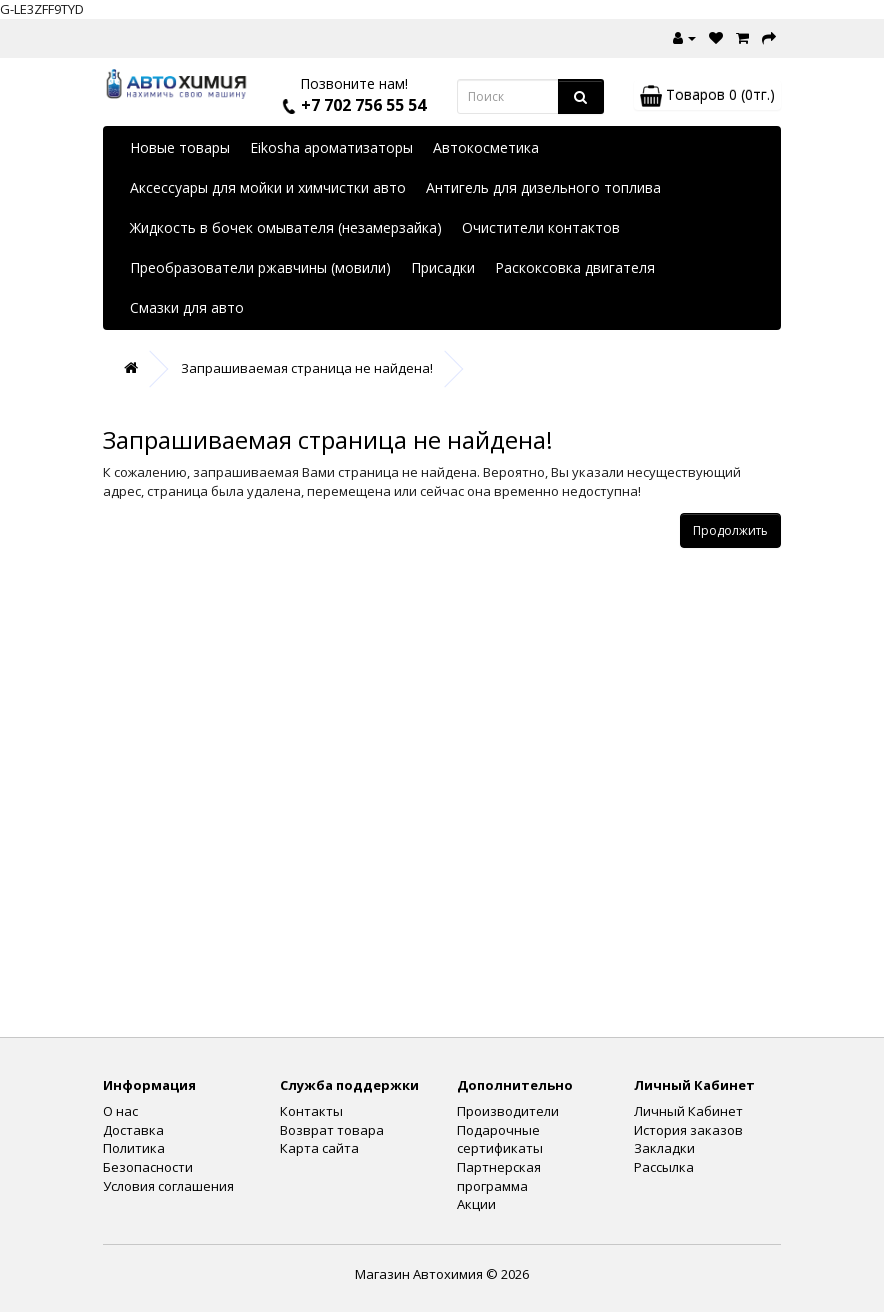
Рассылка (664, 1167)
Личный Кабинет (688, 1111)
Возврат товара (332, 1130)
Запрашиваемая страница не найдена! (307, 368)
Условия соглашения (168, 1186)
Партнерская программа (499, 1176)
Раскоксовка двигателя (575, 267)
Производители (508, 1111)
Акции (476, 1204)
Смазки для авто (187, 307)
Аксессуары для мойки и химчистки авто (268, 187)
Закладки (664, 1148)
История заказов (688, 1130)
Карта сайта (319, 1148)
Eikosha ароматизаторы (331, 147)
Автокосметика (486, 147)
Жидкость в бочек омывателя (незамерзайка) (286, 227)
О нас (120, 1111)
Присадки (443, 267)
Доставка (133, 1130)
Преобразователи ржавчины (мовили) (260, 267)
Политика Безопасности (148, 1157)
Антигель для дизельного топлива (543, 187)
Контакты (311, 1111)
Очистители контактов (541, 227)
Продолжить (730, 530)
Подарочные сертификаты (500, 1139)
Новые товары (180, 147)
